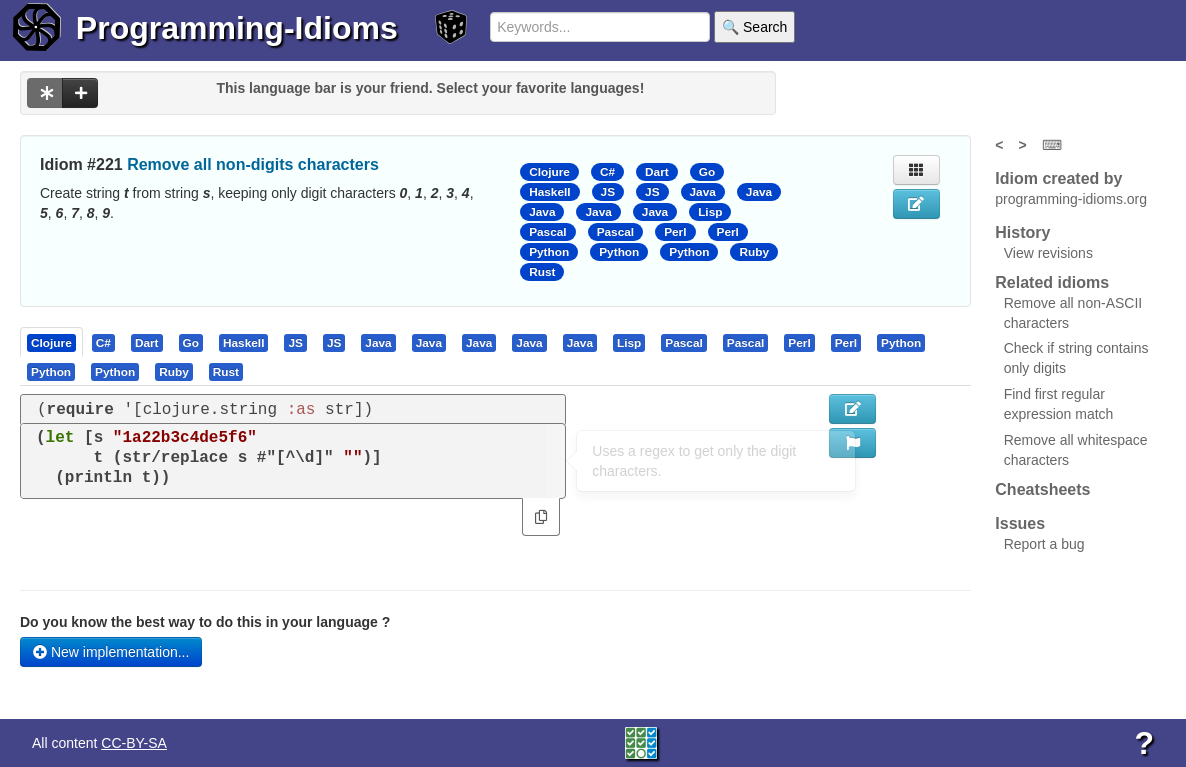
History (1022, 232)
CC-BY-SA (134, 743)
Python (549, 252)
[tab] (52, 342)
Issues (1020, 523)
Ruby (754, 252)
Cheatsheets (1042, 489)
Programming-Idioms (237, 28)
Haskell (549, 192)
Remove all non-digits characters (253, 164)
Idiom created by (1058, 178)
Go (707, 172)
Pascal (548, 232)
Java (703, 192)
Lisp (710, 212)
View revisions (1048, 253)
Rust (542, 272)
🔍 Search (754, 27)
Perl (675, 232)
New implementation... (111, 652)
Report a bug (1044, 544)
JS (608, 192)
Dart (657, 172)
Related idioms (1052, 282)
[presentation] (51, 342)
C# (607, 172)
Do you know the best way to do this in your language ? (205, 622)
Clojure (549, 172)
